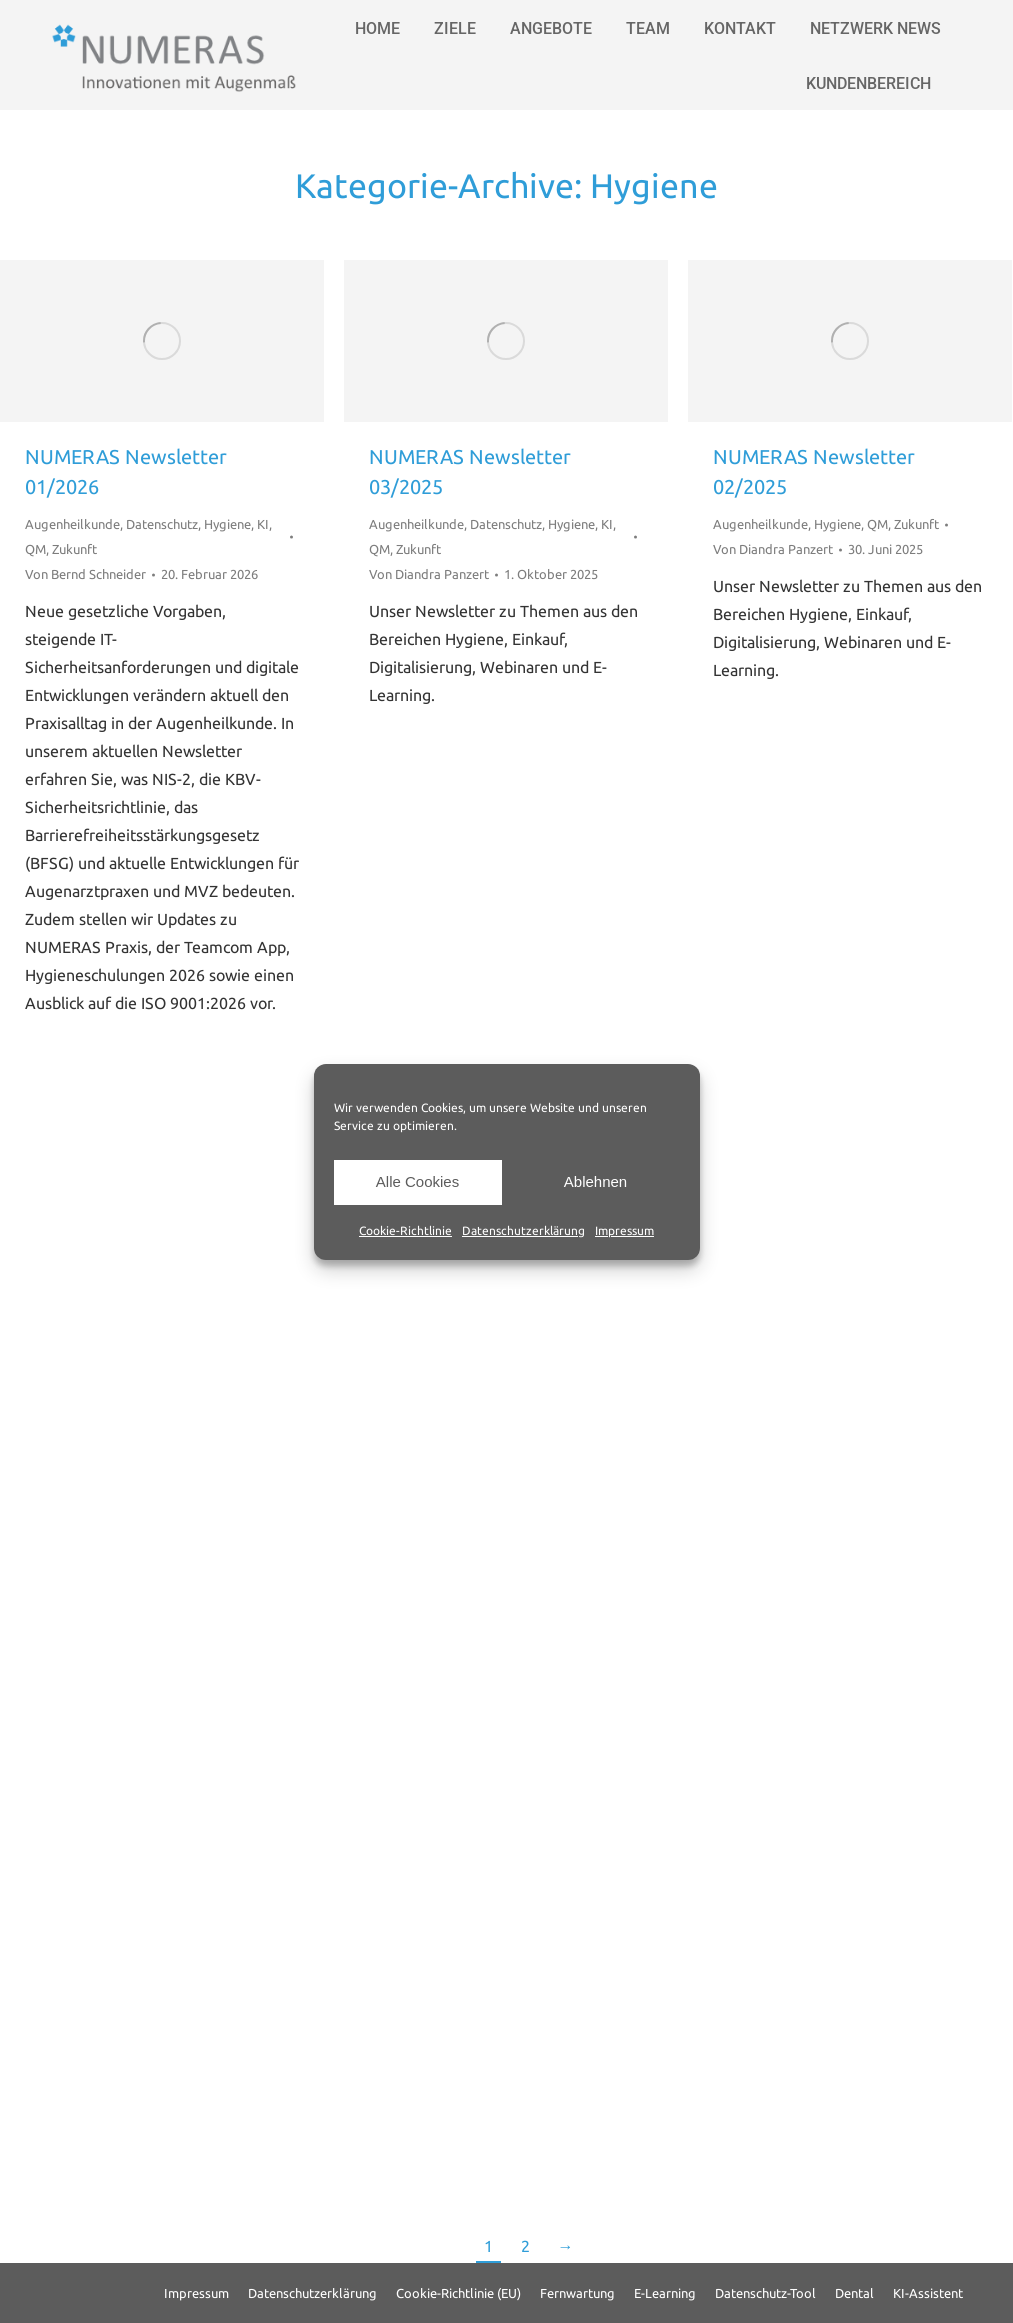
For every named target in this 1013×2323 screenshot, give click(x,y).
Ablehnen (595, 1181)
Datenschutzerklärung (523, 1230)
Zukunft (74, 549)
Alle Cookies (417, 1181)
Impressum (624, 1230)
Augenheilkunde (72, 524)
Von (85, 574)
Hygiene (227, 524)
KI (263, 524)
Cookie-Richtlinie (405, 1230)
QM (35, 549)
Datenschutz (162, 524)
